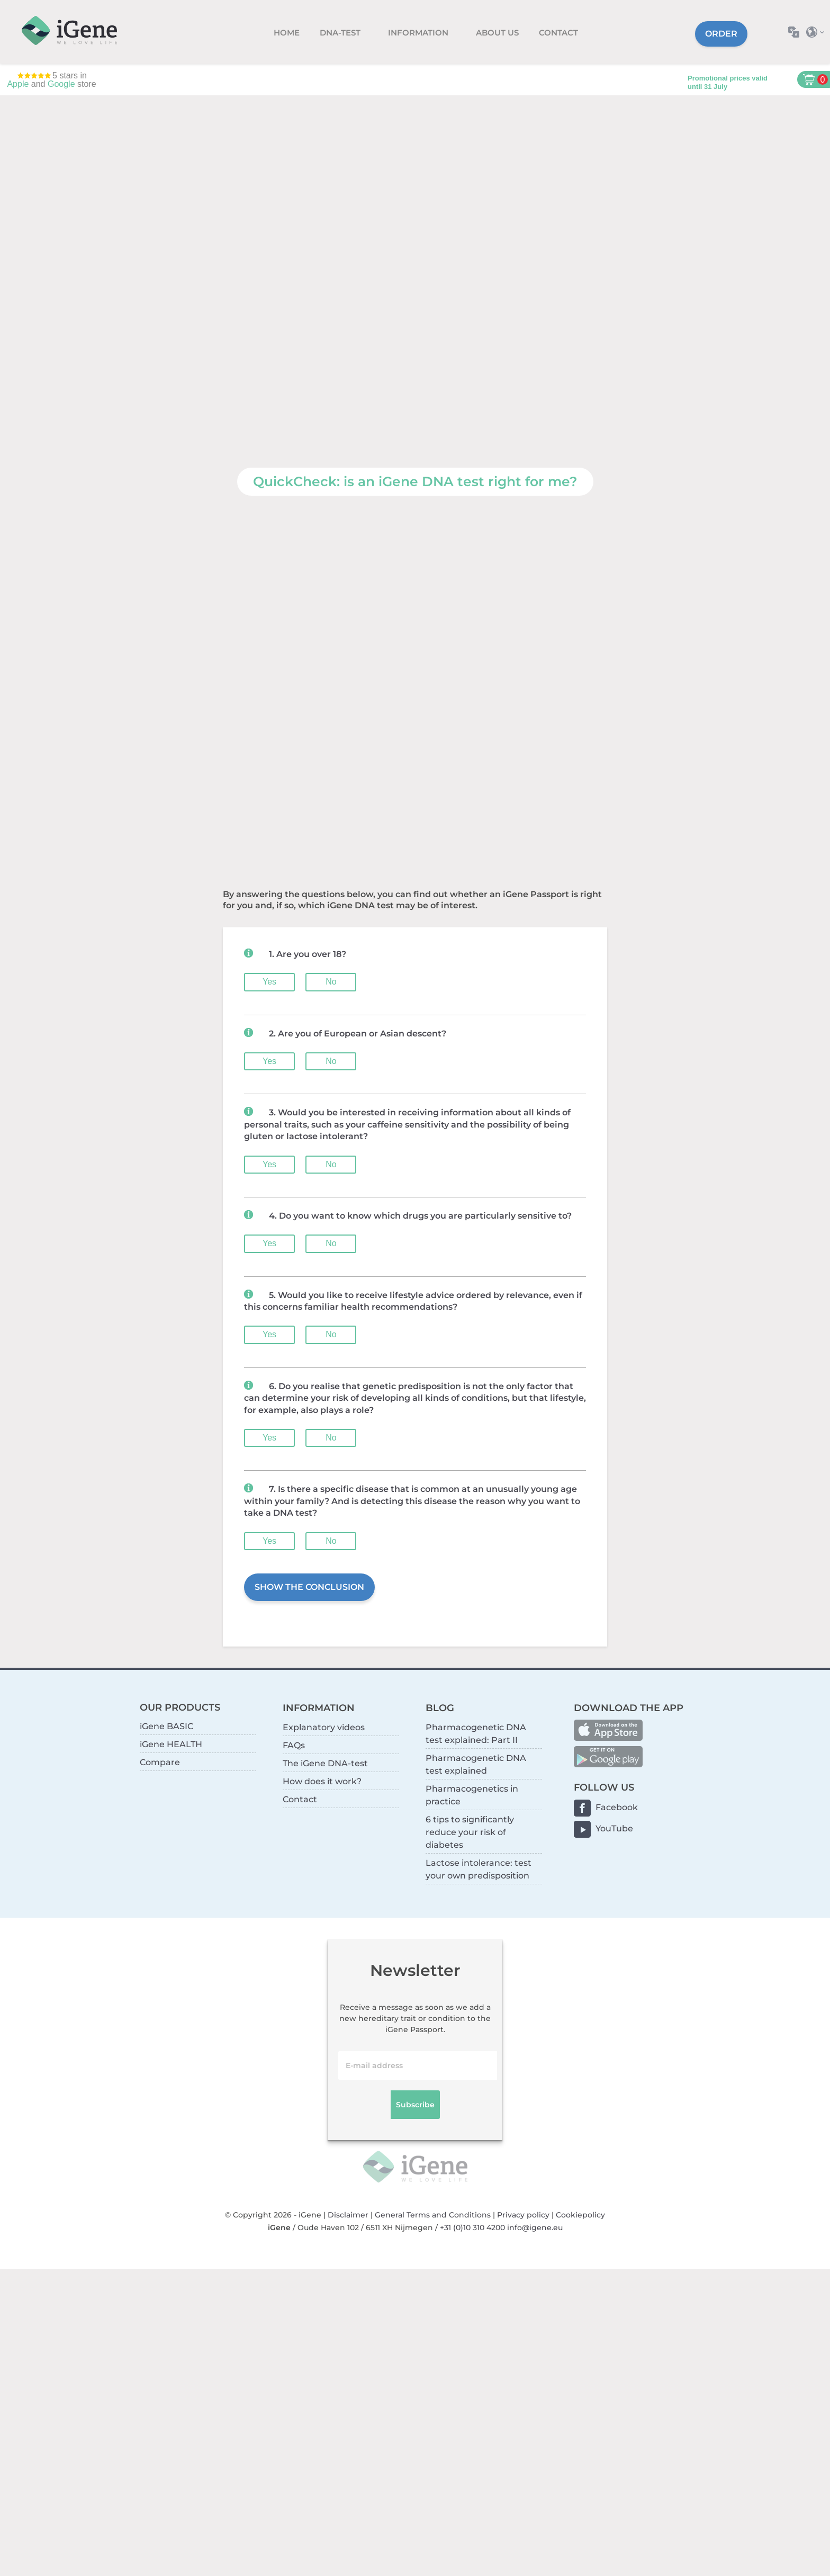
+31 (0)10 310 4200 (472, 2227)
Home (287, 33)
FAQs (294, 1745)
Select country (818, 32)
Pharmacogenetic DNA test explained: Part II (476, 1733)
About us (497, 33)
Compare (160, 1762)
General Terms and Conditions (433, 2215)
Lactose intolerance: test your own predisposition (478, 1869)
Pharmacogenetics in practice (472, 1795)
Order (721, 34)
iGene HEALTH (171, 1744)
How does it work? (322, 1781)
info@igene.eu (535, 2227)
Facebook (617, 1807)
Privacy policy (523, 2215)
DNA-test (341, 33)
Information (419, 33)
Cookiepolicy (580, 2215)
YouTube (614, 1828)
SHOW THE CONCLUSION (309, 1587)
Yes (269, 981)
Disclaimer (348, 2215)
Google (61, 83)
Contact (558, 33)
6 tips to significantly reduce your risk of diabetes (470, 1832)
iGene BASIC (166, 1726)
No (331, 981)
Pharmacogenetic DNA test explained (476, 1764)
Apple (18, 83)
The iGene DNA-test (325, 1763)
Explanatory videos (324, 1727)
